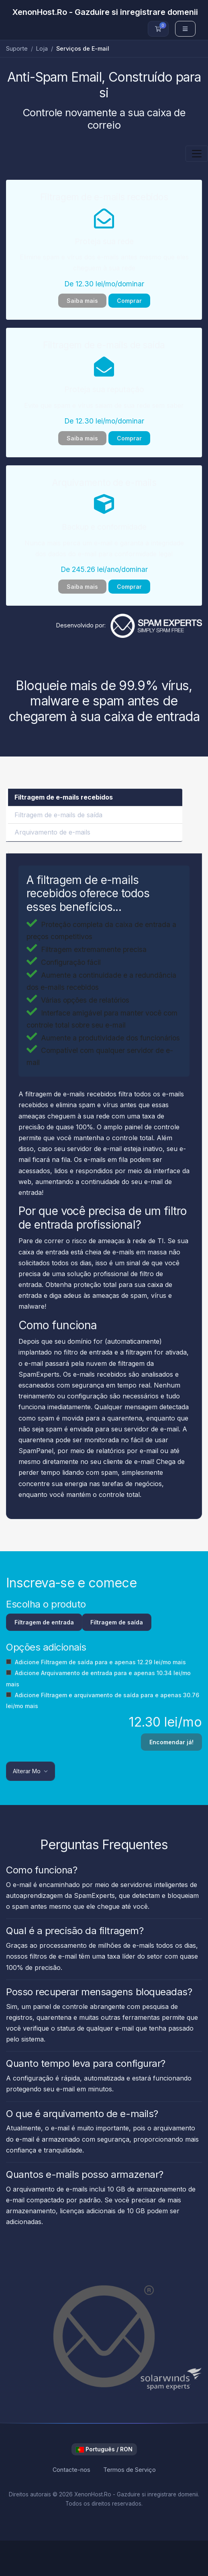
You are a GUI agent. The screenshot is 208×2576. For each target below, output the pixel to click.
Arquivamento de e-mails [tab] (52, 832)
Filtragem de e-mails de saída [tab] (58, 815)
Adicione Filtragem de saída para (96, 1662)
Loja (42, 48)
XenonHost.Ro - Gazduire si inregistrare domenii (105, 12)
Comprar (129, 300)
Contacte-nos (71, 2469)
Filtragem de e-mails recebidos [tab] (63, 797)
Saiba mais (82, 300)
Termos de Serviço (129, 2469)
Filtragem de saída (116, 1622)
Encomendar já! (171, 1742)
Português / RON (104, 2449)
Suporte (17, 48)
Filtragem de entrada (44, 1622)
